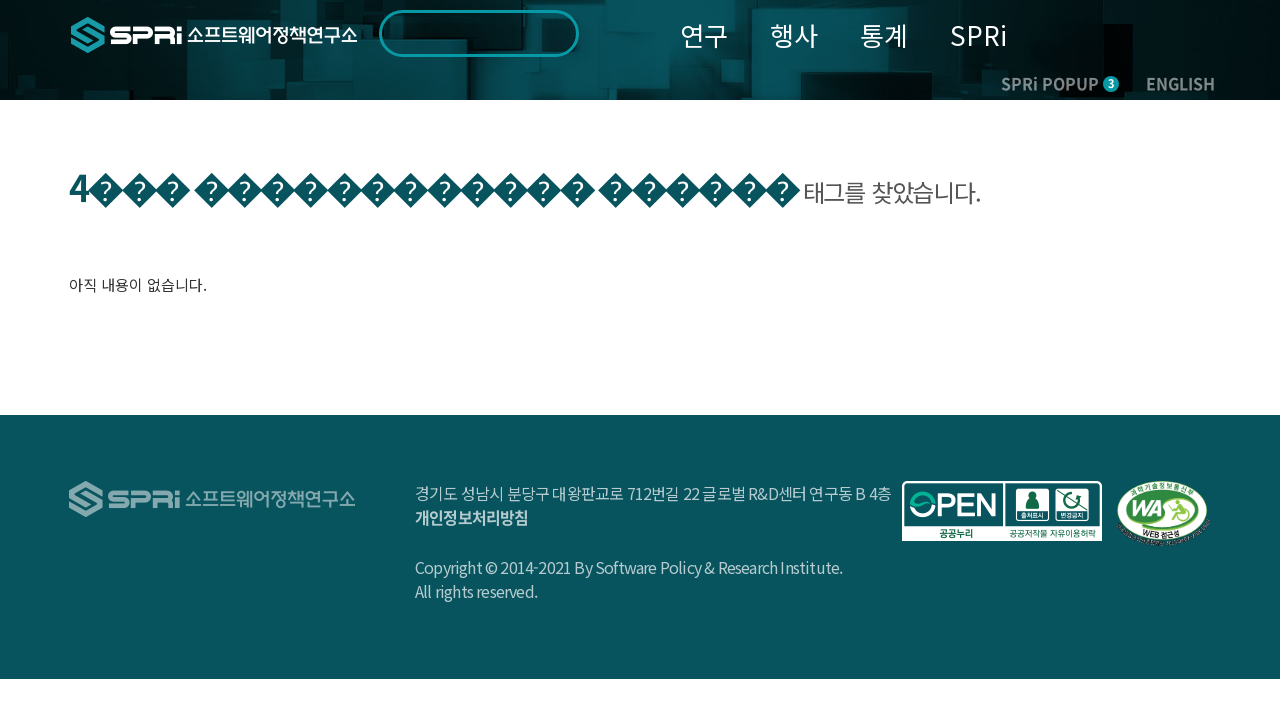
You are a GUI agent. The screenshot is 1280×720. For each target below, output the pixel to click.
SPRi (978, 34)
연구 (704, 34)
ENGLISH (1180, 83)
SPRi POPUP (1060, 83)
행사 (794, 34)
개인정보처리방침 (472, 517)
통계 (884, 34)
